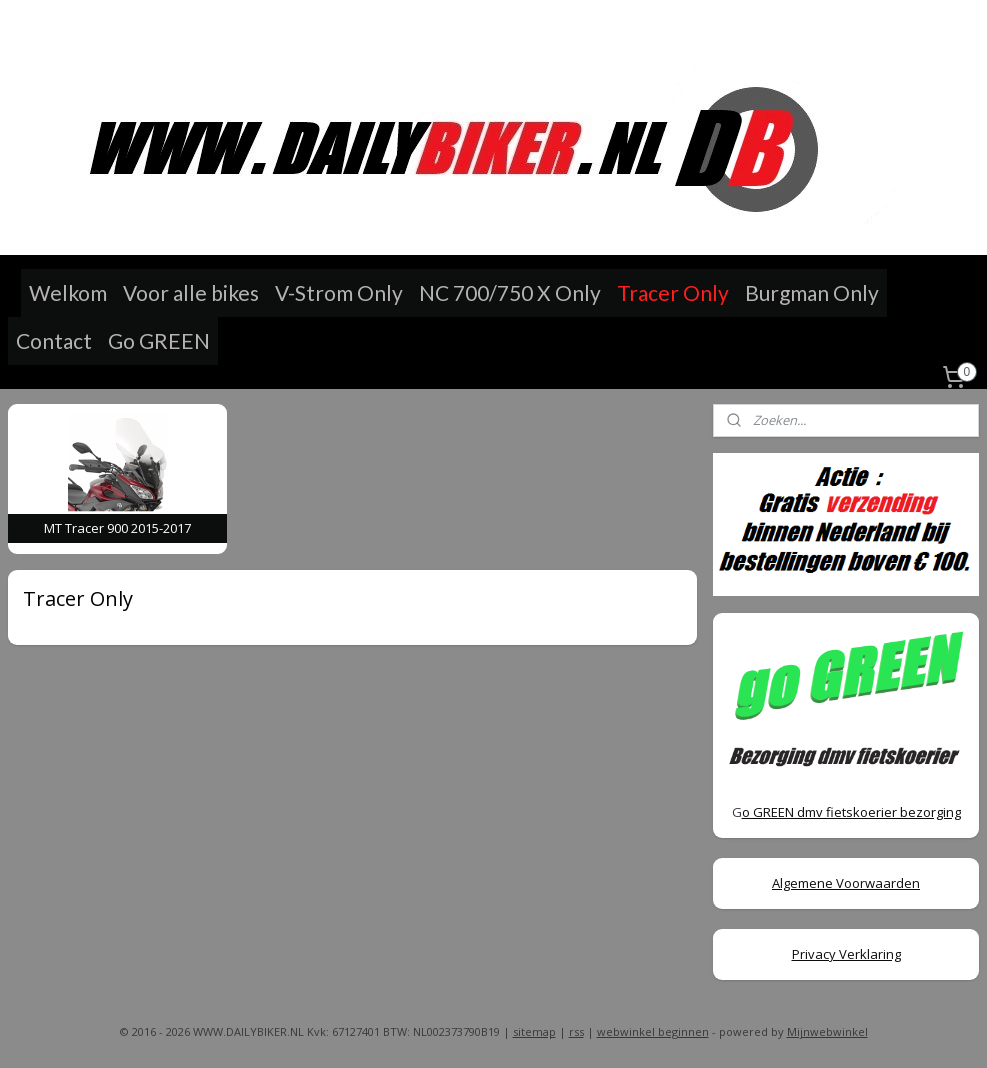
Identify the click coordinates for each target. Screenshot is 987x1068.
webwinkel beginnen (653, 1031)
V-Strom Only (339, 292)
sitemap (534, 1031)
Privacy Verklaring (846, 954)
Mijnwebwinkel (827, 1031)
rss (576, 1031)
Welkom (68, 292)
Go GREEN (159, 340)
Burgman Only (812, 292)
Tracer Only (673, 292)
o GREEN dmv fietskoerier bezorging (851, 812)
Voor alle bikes (191, 292)
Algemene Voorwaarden (846, 883)
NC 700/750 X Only (510, 292)
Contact (54, 340)
